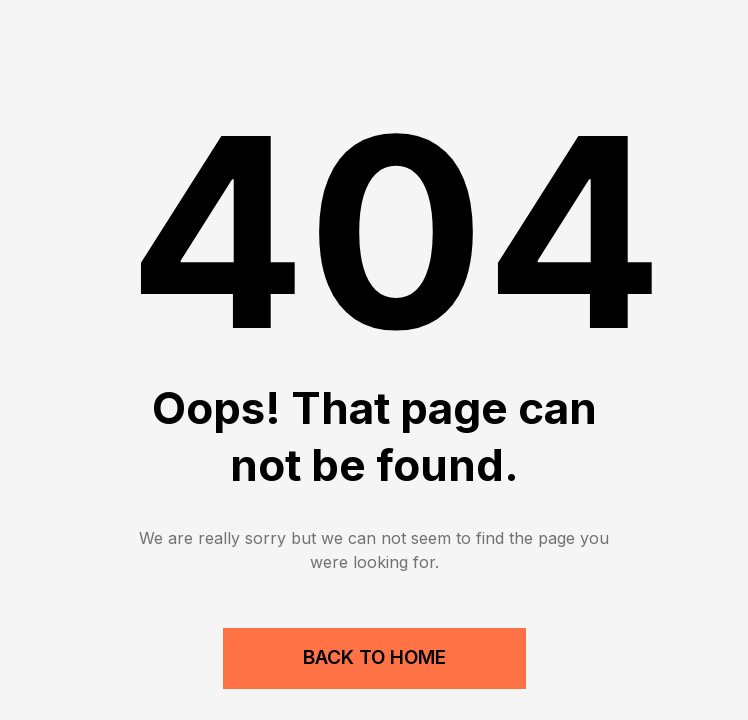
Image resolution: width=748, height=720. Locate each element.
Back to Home (374, 657)
